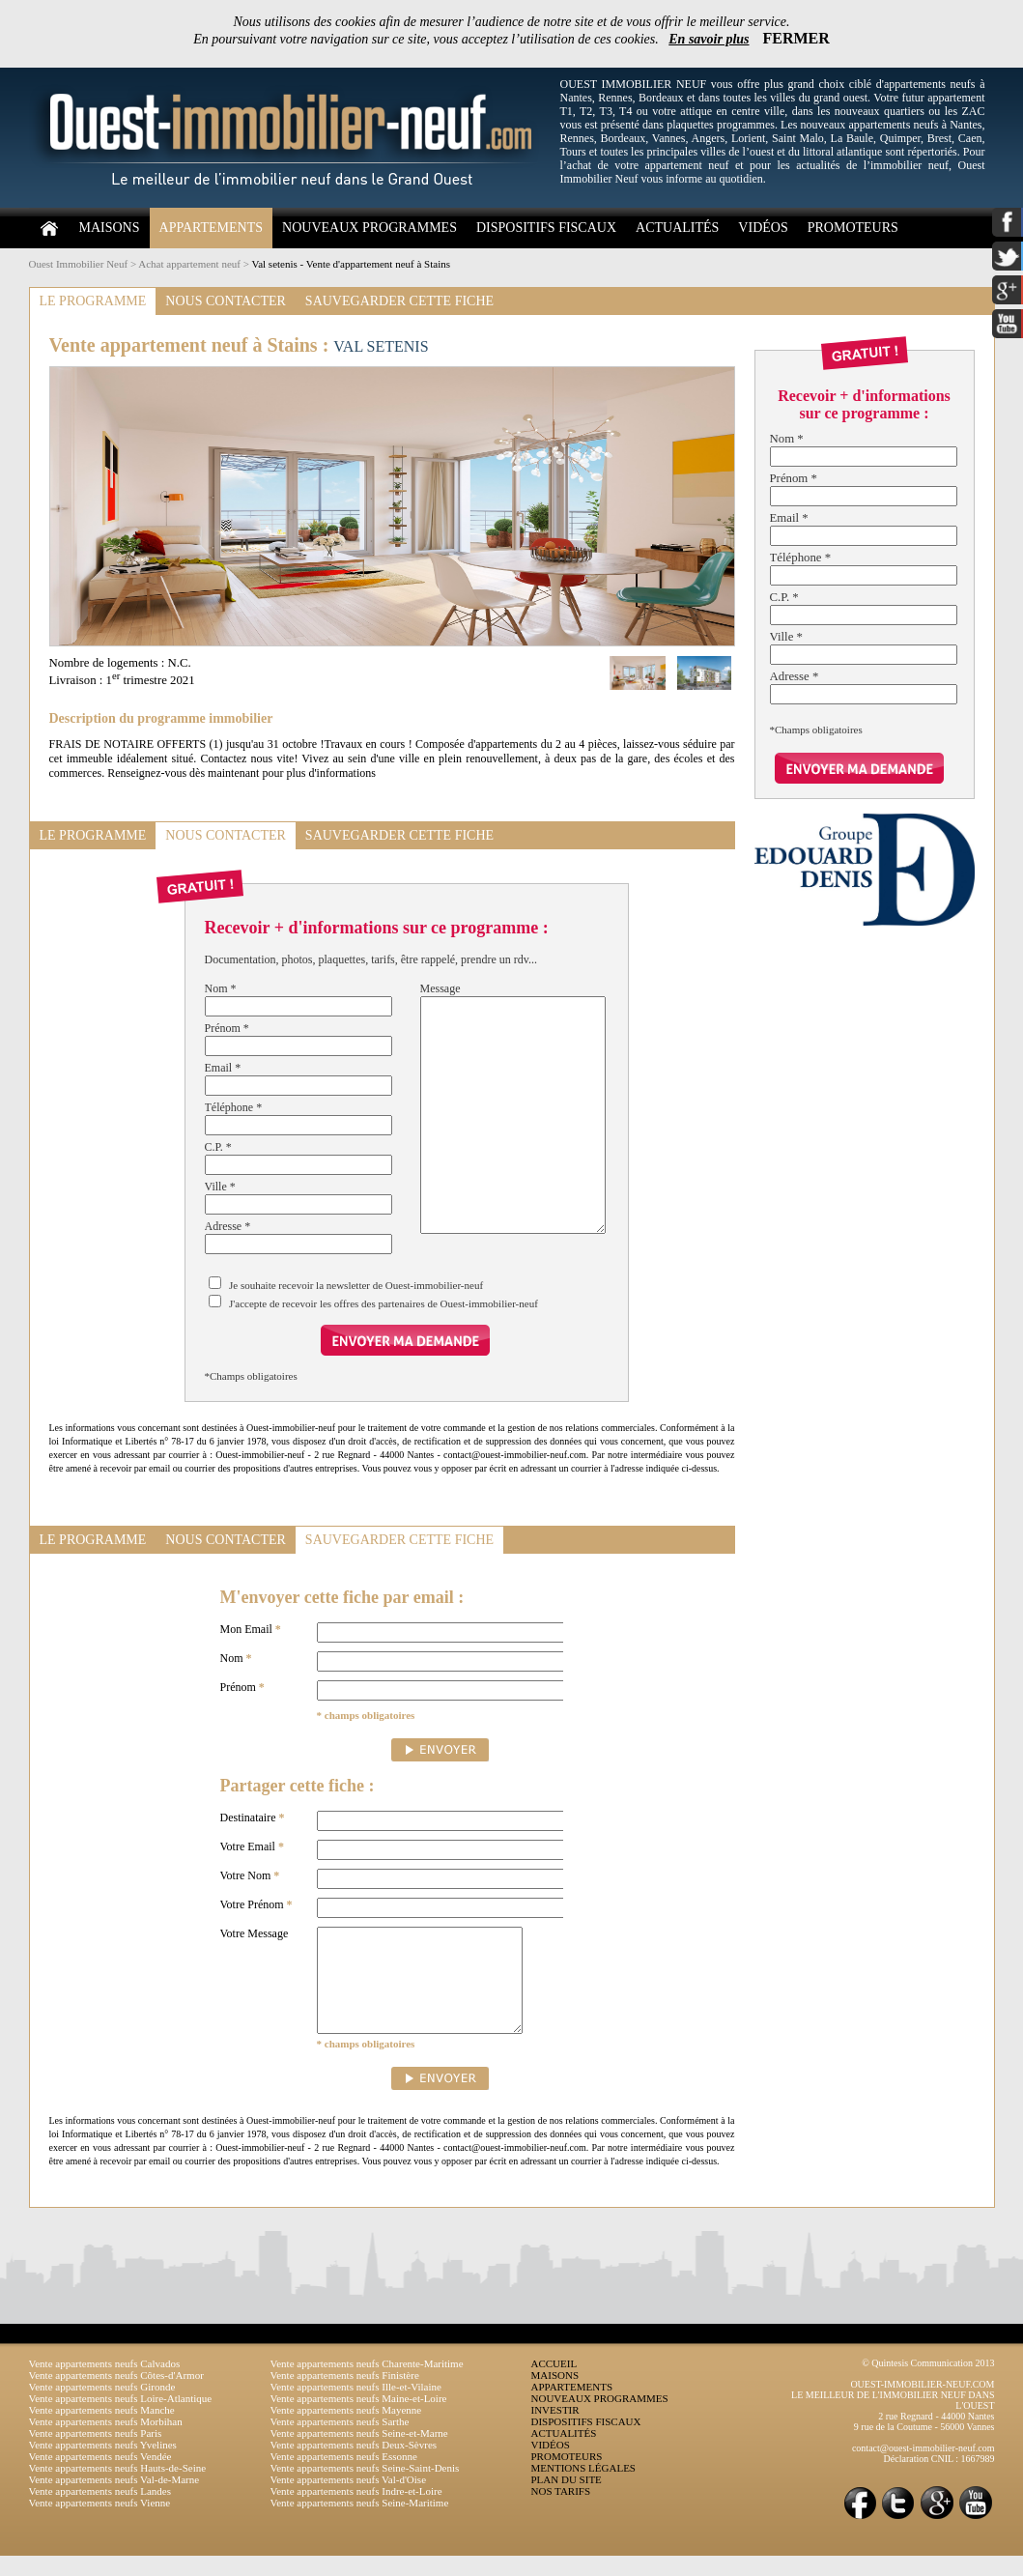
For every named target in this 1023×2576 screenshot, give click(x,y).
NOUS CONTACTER (225, 301)
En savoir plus (708, 39)
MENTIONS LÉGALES (583, 2488)
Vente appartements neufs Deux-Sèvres (354, 2465)
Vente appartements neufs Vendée (100, 2476)
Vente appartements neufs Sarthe (340, 2441)
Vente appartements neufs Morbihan (106, 2441)
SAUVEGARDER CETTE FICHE (399, 301)
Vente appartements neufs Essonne (343, 2476)
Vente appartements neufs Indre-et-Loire (356, 2511)
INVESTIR (555, 2430)
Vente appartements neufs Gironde (102, 2407)
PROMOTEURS (853, 227)
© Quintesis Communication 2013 (928, 2383)
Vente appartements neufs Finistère (344, 2395)
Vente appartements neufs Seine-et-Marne (359, 2453)
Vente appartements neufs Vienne (100, 2523)
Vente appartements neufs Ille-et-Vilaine (355, 2407)
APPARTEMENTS (211, 227)
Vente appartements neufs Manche (102, 2430)
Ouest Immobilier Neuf (78, 264)
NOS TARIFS (561, 2511)
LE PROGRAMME (93, 301)
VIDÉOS (762, 227)
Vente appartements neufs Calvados (105, 2384)
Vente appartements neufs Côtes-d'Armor (116, 2395)
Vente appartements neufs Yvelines (103, 2465)
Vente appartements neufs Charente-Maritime (367, 2384)
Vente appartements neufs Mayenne (346, 2430)
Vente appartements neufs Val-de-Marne (114, 2499)
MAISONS (109, 227)
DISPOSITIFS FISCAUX (546, 227)
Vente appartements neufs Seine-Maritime (359, 2523)
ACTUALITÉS (677, 227)
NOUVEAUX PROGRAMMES (369, 227)
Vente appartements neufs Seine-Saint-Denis (365, 2488)
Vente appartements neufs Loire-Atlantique (121, 2418)
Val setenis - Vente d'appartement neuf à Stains (350, 264)
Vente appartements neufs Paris (95, 2453)
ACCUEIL (554, 2384)
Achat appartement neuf (189, 264)
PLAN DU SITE (566, 2499)
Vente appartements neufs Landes (100, 2511)
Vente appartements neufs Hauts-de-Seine (118, 2488)
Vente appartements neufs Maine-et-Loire (358, 2418)
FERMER (796, 38)
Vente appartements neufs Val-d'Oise (348, 2499)
